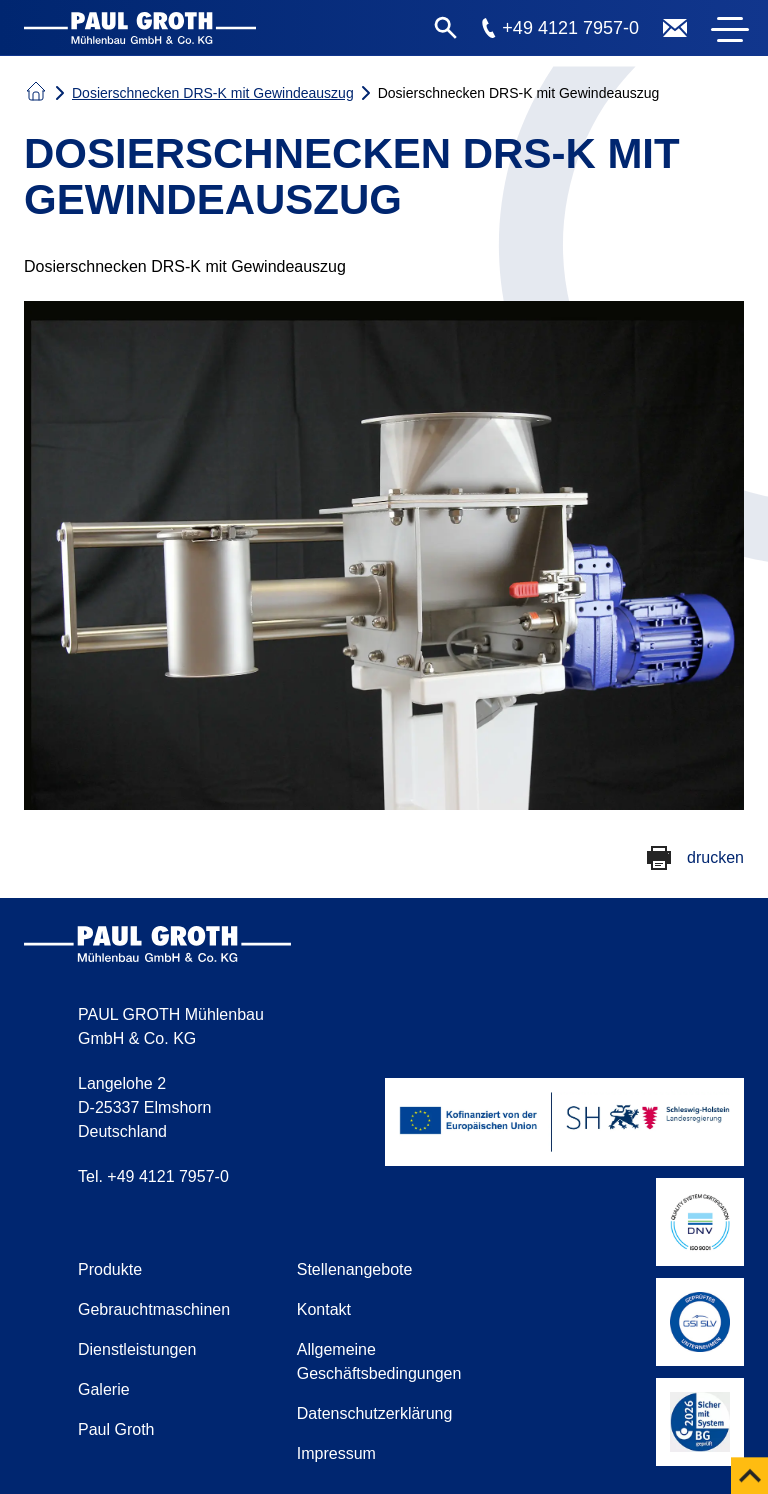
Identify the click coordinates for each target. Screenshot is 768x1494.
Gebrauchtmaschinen (154, 1309)
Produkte (110, 1269)
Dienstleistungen (137, 1349)
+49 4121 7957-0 (570, 28)
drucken (715, 857)
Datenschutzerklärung (375, 1413)
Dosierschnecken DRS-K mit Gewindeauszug (213, 93)
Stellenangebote (355, 1269)
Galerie (104, 1389)
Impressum (336, 1453)
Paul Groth (116, 1429)
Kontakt (324, 1309)
